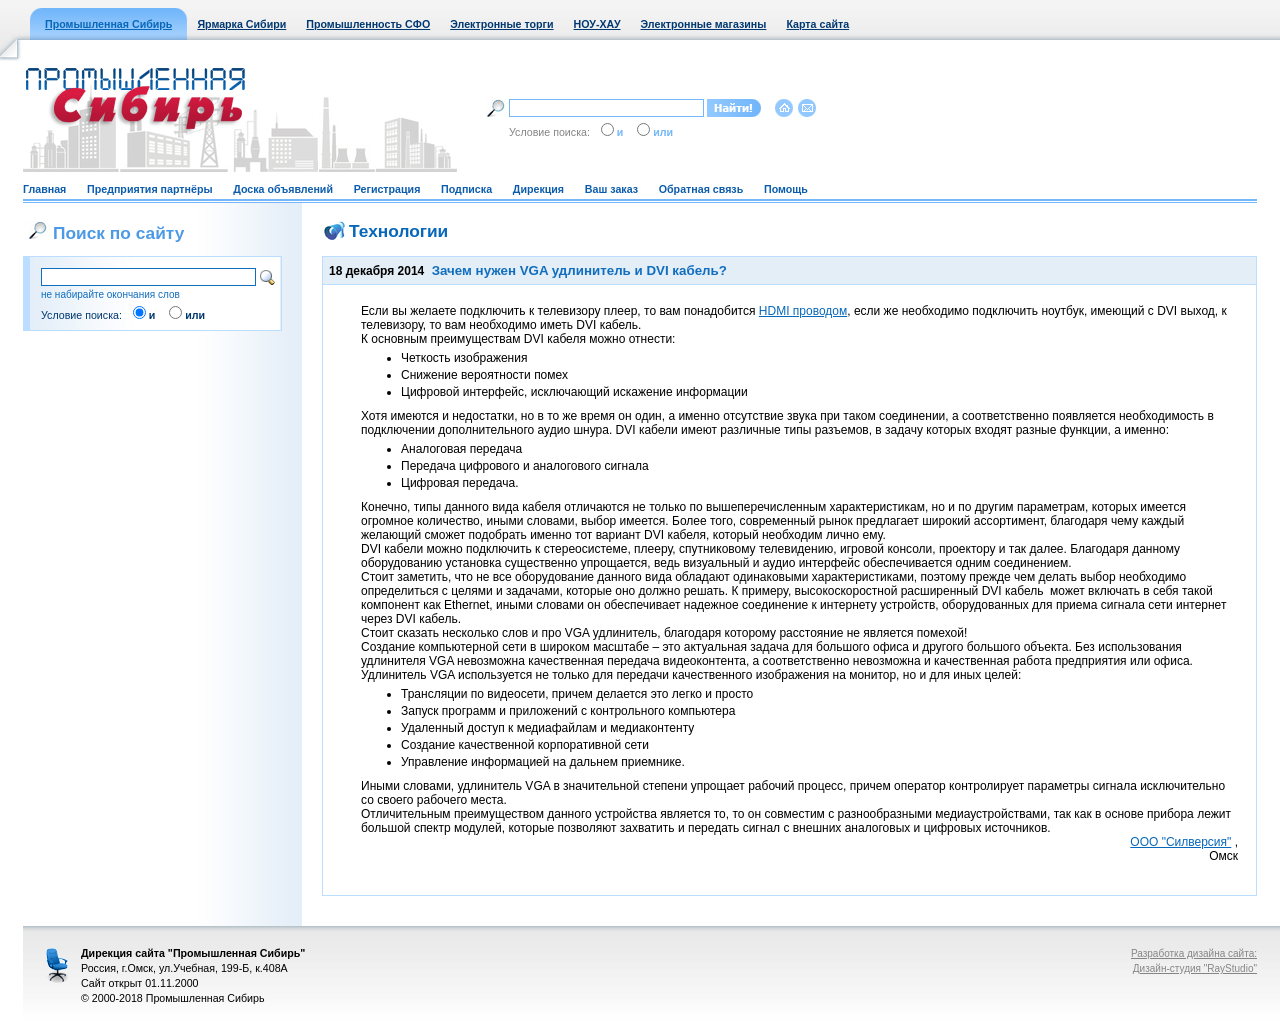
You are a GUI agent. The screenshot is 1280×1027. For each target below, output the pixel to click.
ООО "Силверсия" (1180, 842)
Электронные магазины (704, 24)
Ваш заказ (611, 189)
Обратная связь (701, 189)
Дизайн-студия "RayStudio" (1195, 968)
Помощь (786, 189)
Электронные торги (501, 24)
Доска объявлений (283, 189)
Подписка (466, 189)
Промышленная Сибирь (108, 24)
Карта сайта (817, 24)
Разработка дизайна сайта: (1194, 953)
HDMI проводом (803, 311)
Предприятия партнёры (149, 189)
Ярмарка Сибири (241, 24)
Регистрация (387, 189)
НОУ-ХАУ (597, 24)
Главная (44, 189)
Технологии (398, 231)
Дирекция (538, 189)
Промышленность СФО (368, 24)
